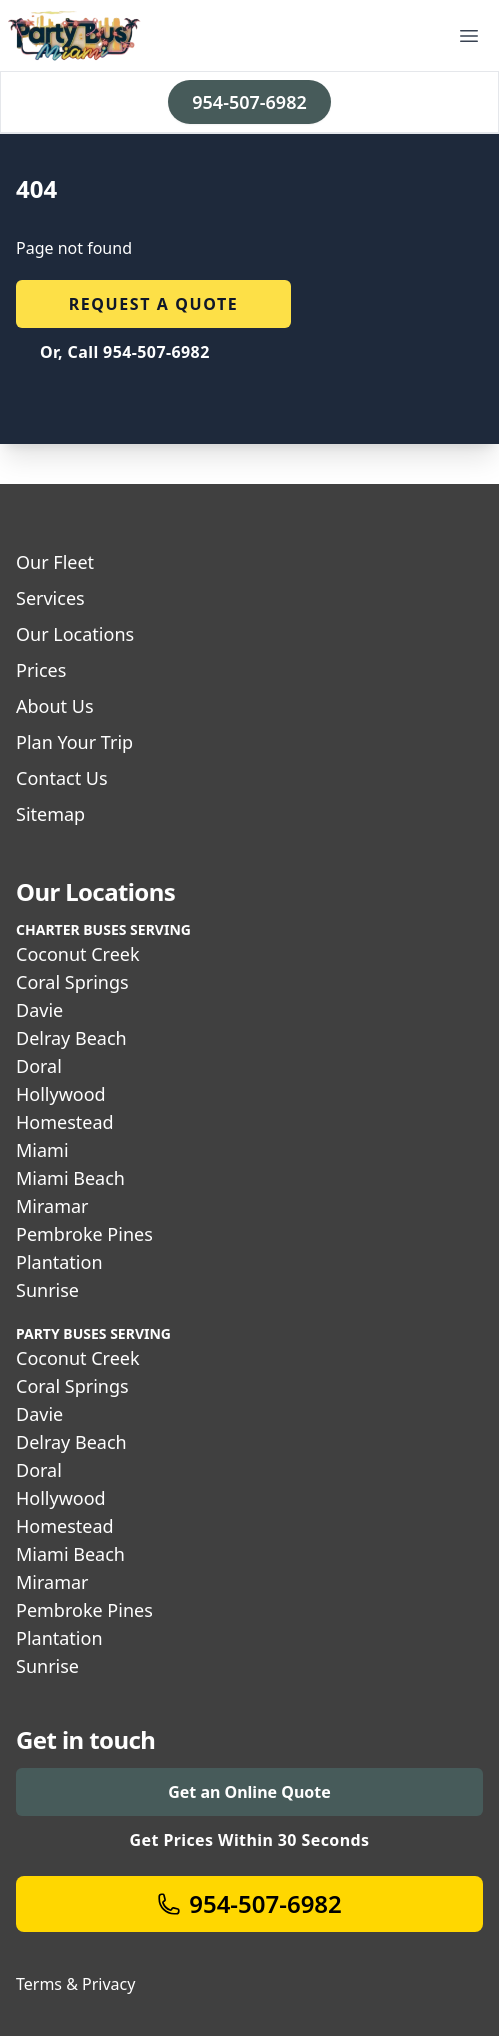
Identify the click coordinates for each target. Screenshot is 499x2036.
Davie (39, 1010)
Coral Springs (72, 982)
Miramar (52, 1206)
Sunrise (47, 1290)
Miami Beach (70, 1178)
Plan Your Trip (74, 742)
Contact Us (62, 778)
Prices (41, 670)
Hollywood (61, 1094)
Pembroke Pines (84, 1234)
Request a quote (154, 304)
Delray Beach (71, 1038)
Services (50, 598)
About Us (55, 706)
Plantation (59, 1262)
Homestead (65, 1122)
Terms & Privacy (75, 1984)
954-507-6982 (249, 102)
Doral (39, 1066)
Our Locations (75, 634)
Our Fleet (55, 562)
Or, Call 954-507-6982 (125, 352)
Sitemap (50, 814)
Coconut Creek (78, 954)
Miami (42, 1150)
